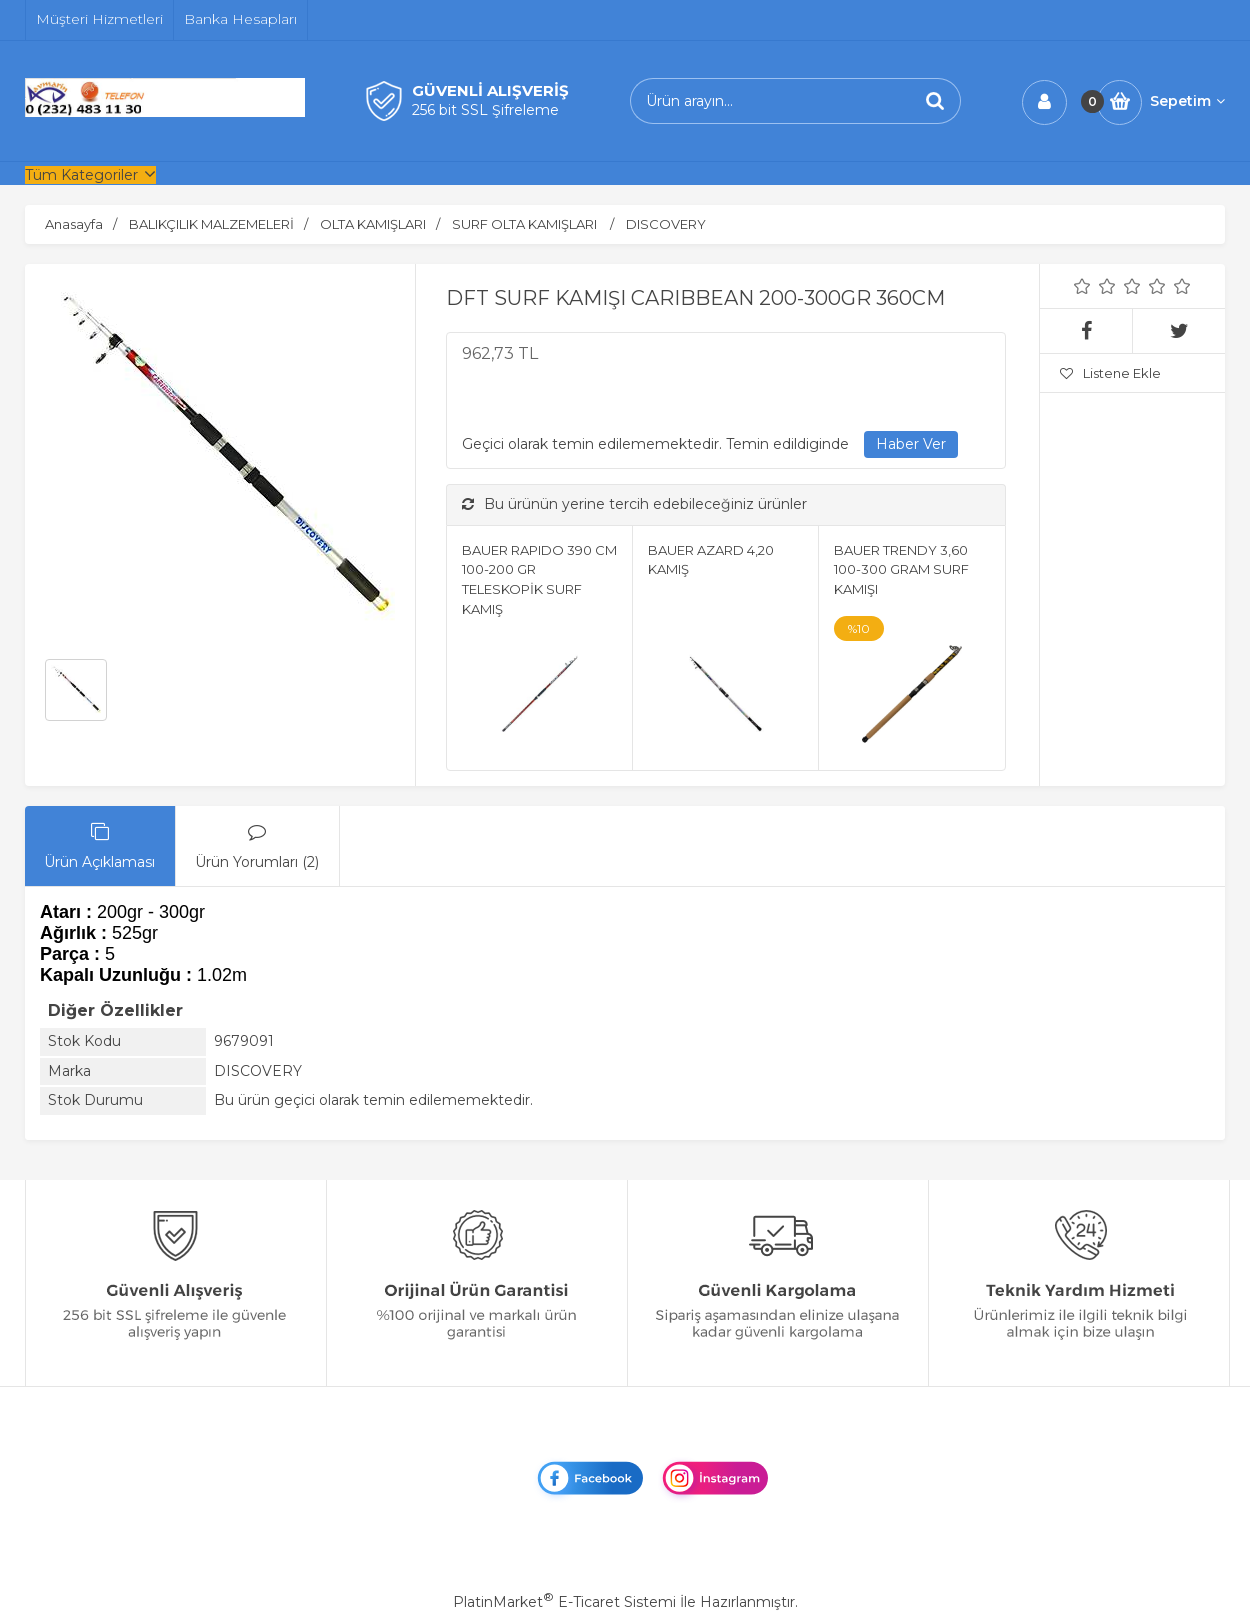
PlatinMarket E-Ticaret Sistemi (564, 1602)
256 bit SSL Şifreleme (485, 110)
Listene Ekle (1110, 373)
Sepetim (1187, 101)
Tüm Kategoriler (81, 175)
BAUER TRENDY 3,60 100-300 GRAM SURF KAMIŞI (901, 569)
